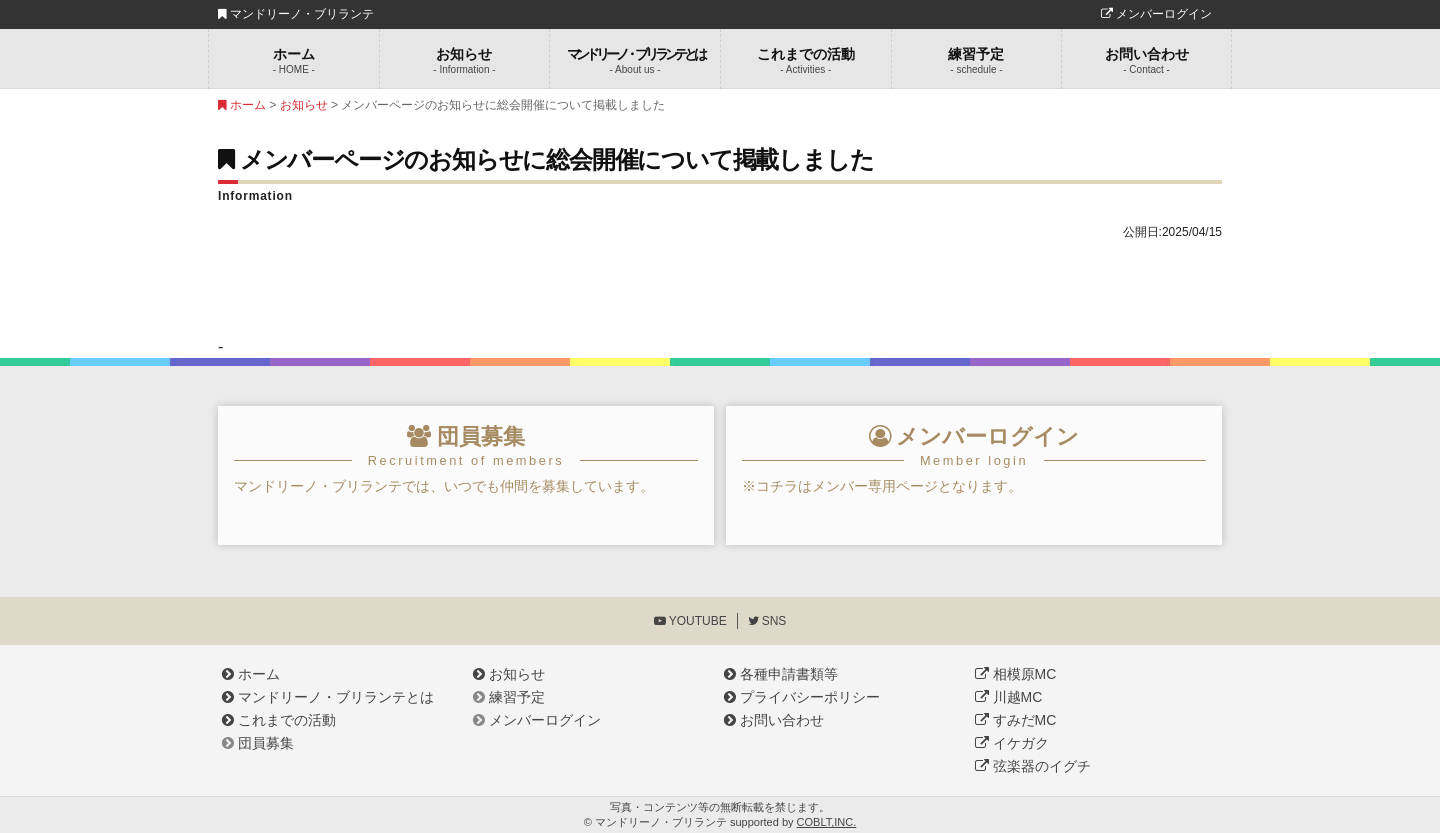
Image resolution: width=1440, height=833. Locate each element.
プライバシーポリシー (802, 697)
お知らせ (465, 60)
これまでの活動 (806, 60)
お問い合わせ (1146, 60)
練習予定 (977, 60)
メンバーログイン (1156, 14)
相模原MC (1015, 674)
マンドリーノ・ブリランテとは (328, 697)
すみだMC (1015, 720)
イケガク (1012, 743)
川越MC (1008, 697)
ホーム (294, 60)
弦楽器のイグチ (1033, 766)
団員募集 (258, 743)
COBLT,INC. (827, 822)
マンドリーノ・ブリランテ (296, 14)
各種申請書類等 (781, 674)
